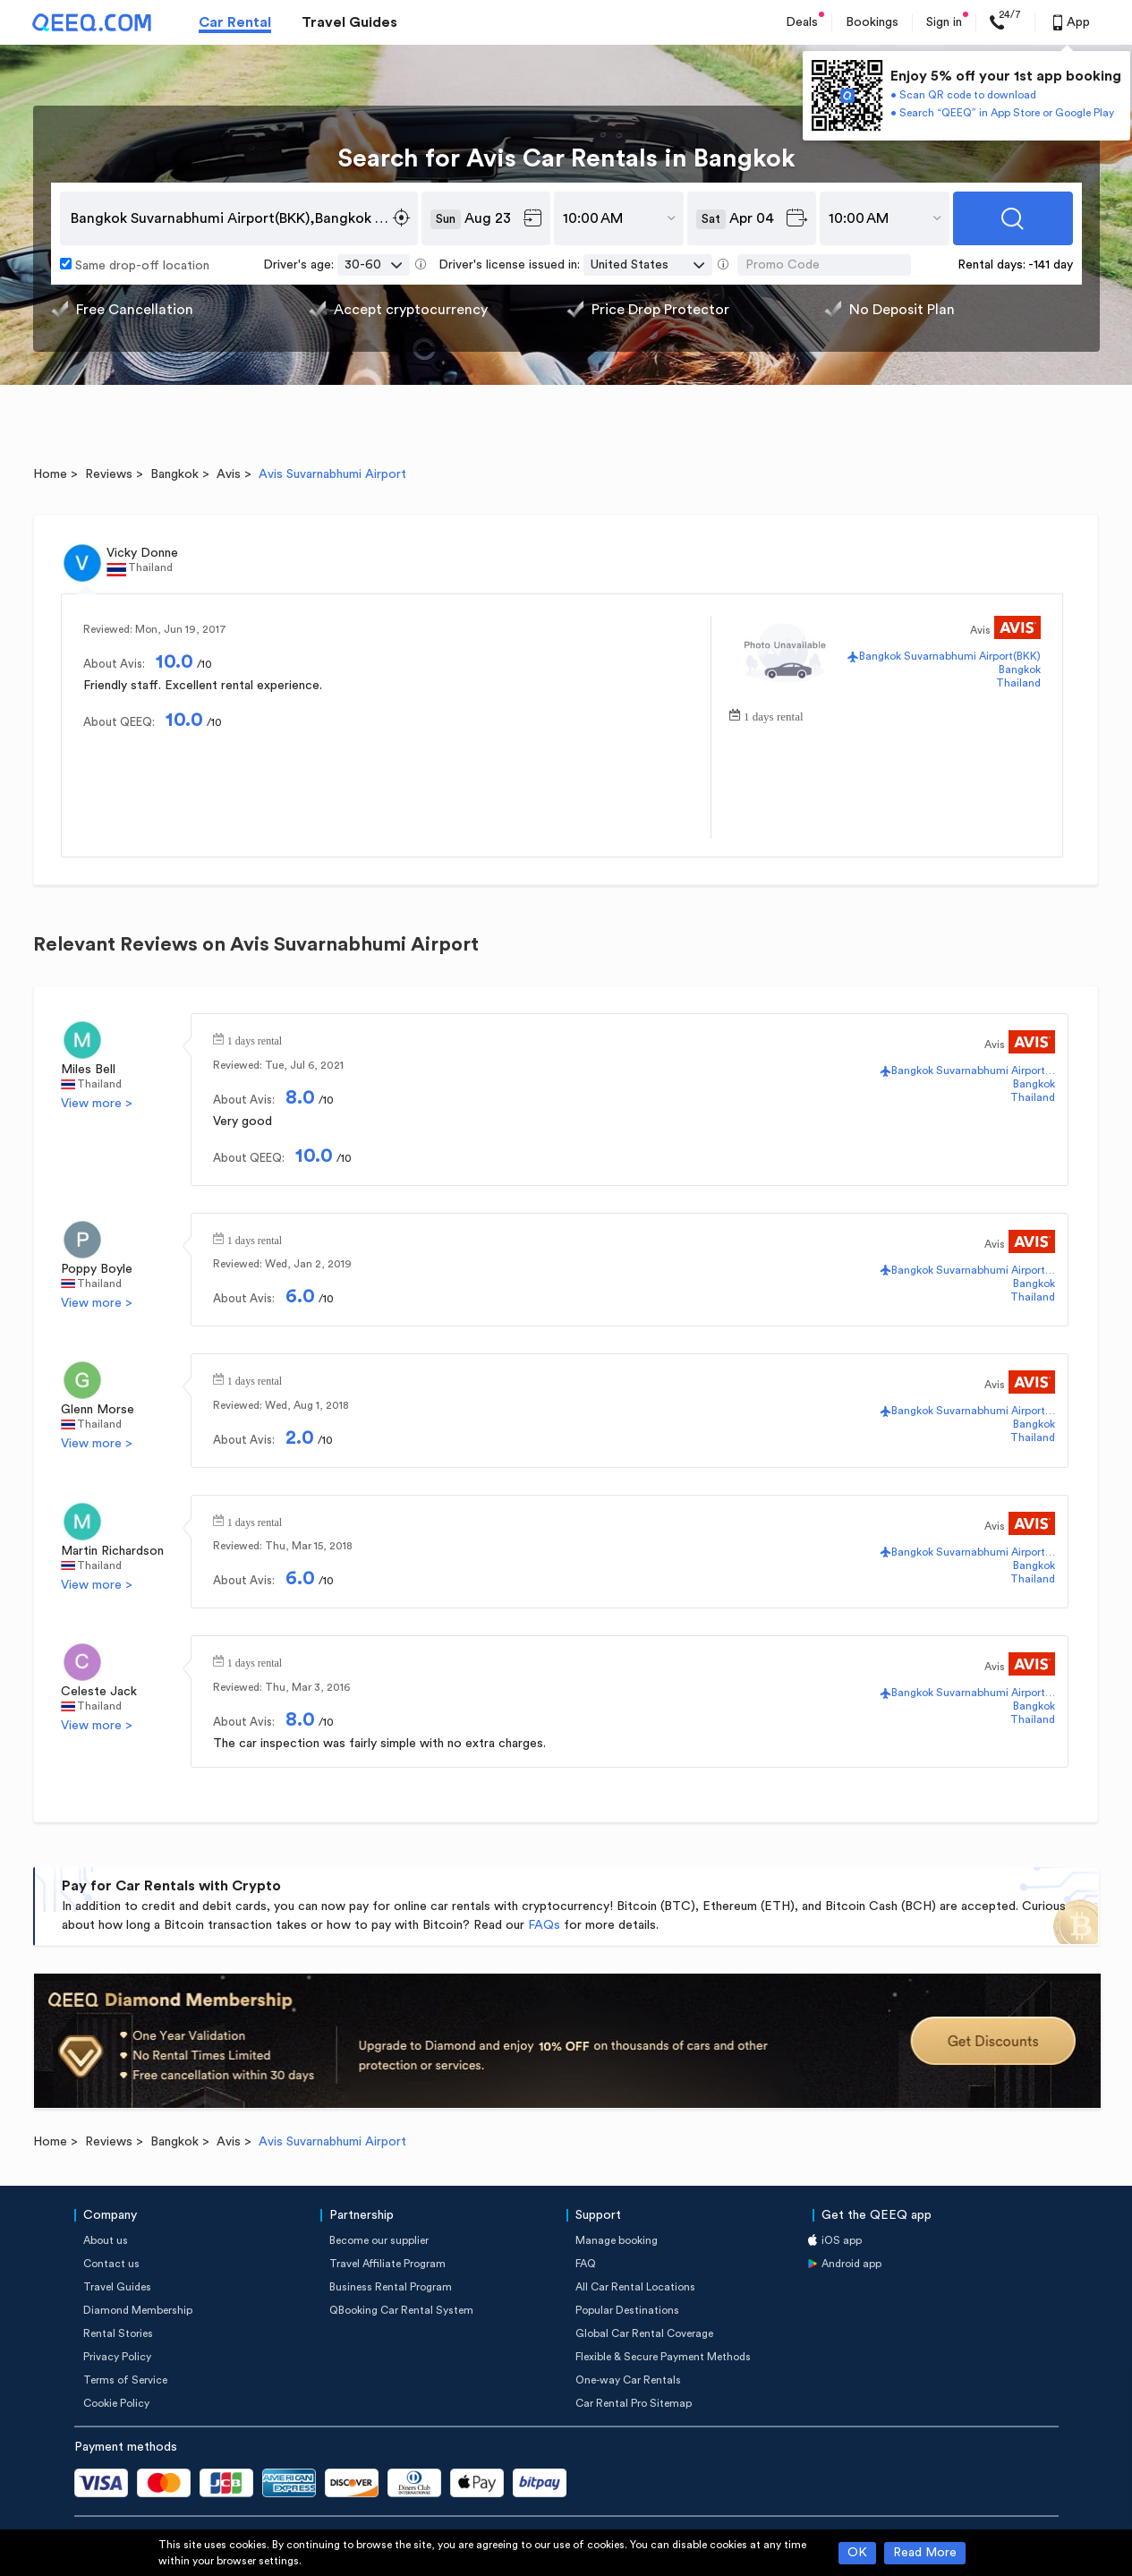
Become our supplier (379, 2240)
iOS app (841, 2240)
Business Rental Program (390, 2287)
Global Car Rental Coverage (644, 2333)
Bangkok (174, 474)
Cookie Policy (116, 2403)
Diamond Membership (137, 2310)
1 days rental (773, 715)
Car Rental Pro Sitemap (633, 2403)
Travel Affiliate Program (387, 2263)
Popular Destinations (627, 2310)
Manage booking (616, 2240)
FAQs (544, 1925)
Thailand (1018, 683)
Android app (851, 2263)
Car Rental (235, 22)
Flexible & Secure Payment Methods (663, 2356)
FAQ (585, 2263)
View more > (96, 1103)
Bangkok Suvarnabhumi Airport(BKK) (950, 656)
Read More (925, 2552)
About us (105, 2240)
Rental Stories (118, 2333)
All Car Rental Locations (635, 2287)
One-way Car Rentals (628, 2380)
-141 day (1050, 265)
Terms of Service (125, 2380)
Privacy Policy (117, 2356)
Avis (229, 474)
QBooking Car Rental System (401, 2310)
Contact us (111, 2263)
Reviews (108, 474)
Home (50, 474)
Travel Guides (349, 22)
